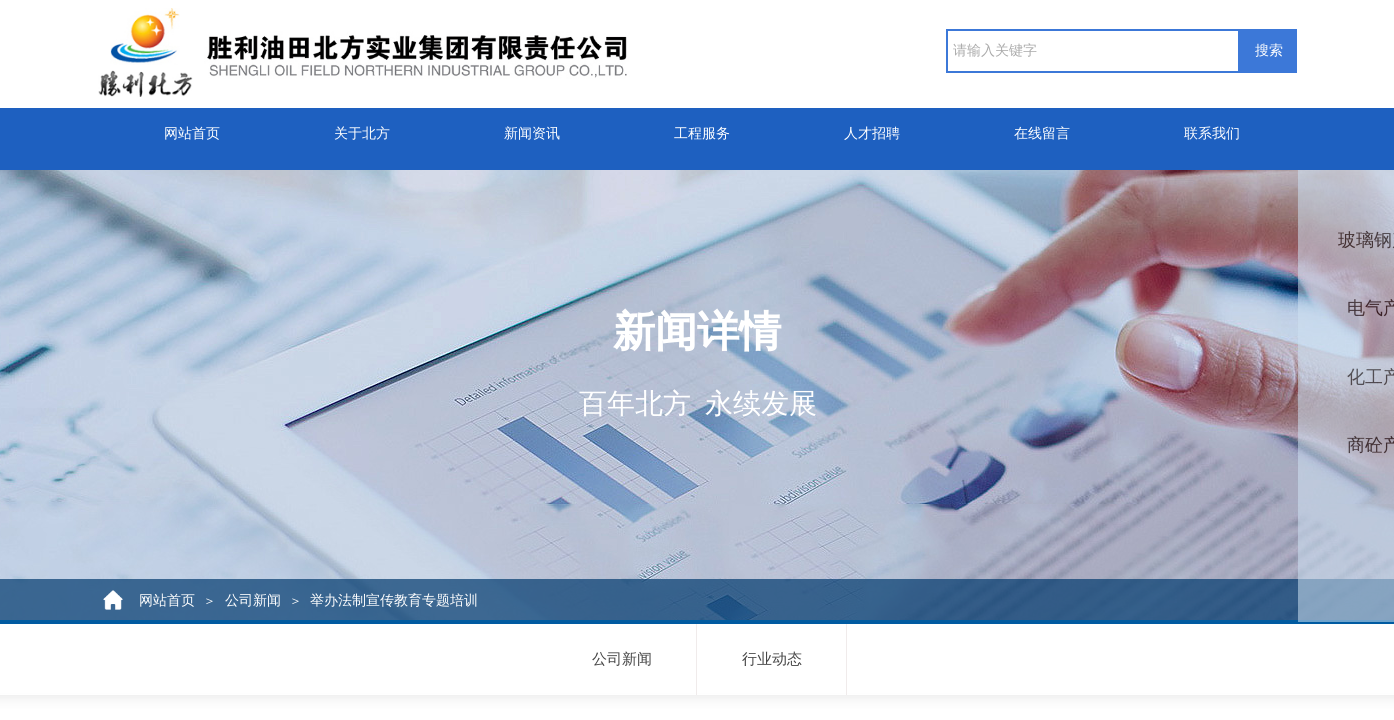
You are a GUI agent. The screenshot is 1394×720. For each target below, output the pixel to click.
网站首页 (192, 126)
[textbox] (1093, 51)
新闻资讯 (532, 126)
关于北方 (362, 126)
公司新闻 (253, 600)
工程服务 (702, 126)
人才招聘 (872, 126)
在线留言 (1042, 126)
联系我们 (1212, 126)
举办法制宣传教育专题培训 (394, 600)
